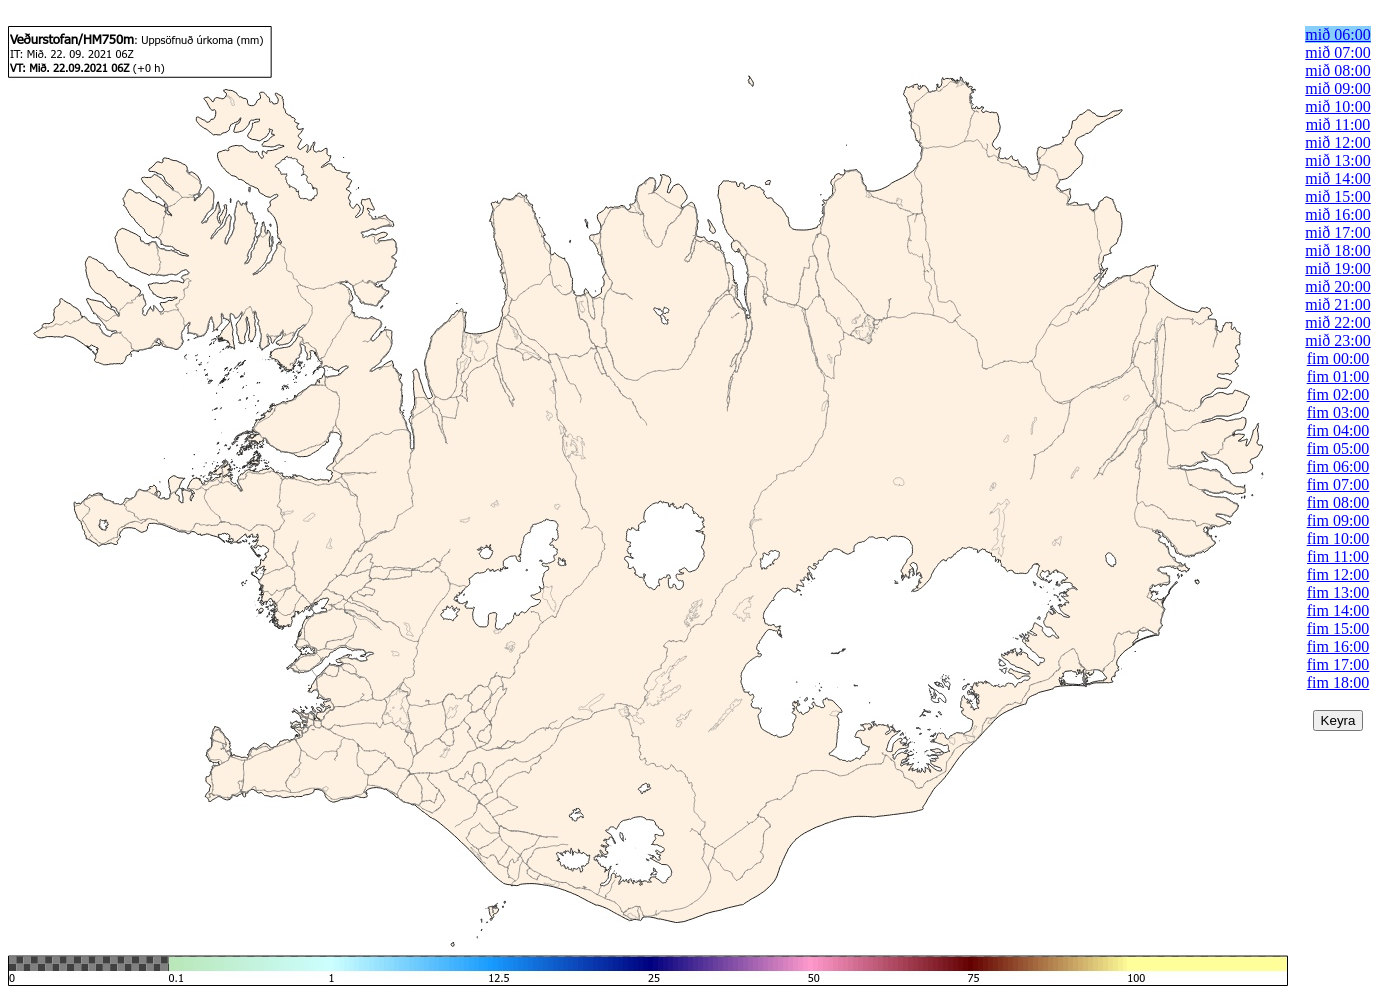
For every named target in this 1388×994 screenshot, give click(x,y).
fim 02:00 (1338, 394)
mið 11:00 (1338, 124)
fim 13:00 (1338, 592)
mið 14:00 (1337, 178)
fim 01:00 (1338, 376)
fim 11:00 (1338, 556)
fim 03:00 (1338, 412)
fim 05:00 (1338, 448)
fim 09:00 (1338, 520)
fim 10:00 (1338, 538)
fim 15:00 (1338, 628)
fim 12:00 (1338, 574)
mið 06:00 (1337, 34)
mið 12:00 (1337, 142)
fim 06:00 (1338, 466)
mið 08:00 (1337, 70)
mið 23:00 (1337, 340)
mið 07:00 (1337, 52)
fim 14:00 (1338, 610)
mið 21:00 (1337, 304)
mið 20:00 (1337, 286)
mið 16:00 (1337, 214)
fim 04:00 (1338, 430)
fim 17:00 (1338, 664)
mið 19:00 (1337, 268)
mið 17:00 (1337, 232)
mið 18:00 (1337, 250)
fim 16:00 (1338, 646)
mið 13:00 (1337, 160)
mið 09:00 (1337, 88)
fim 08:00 (1338, 502)
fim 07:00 (1338, 484)
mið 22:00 (1337, 322)
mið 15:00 (1337, 196)
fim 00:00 (1338, 358)
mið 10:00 (1337, 106)
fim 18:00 (1338, 682)
